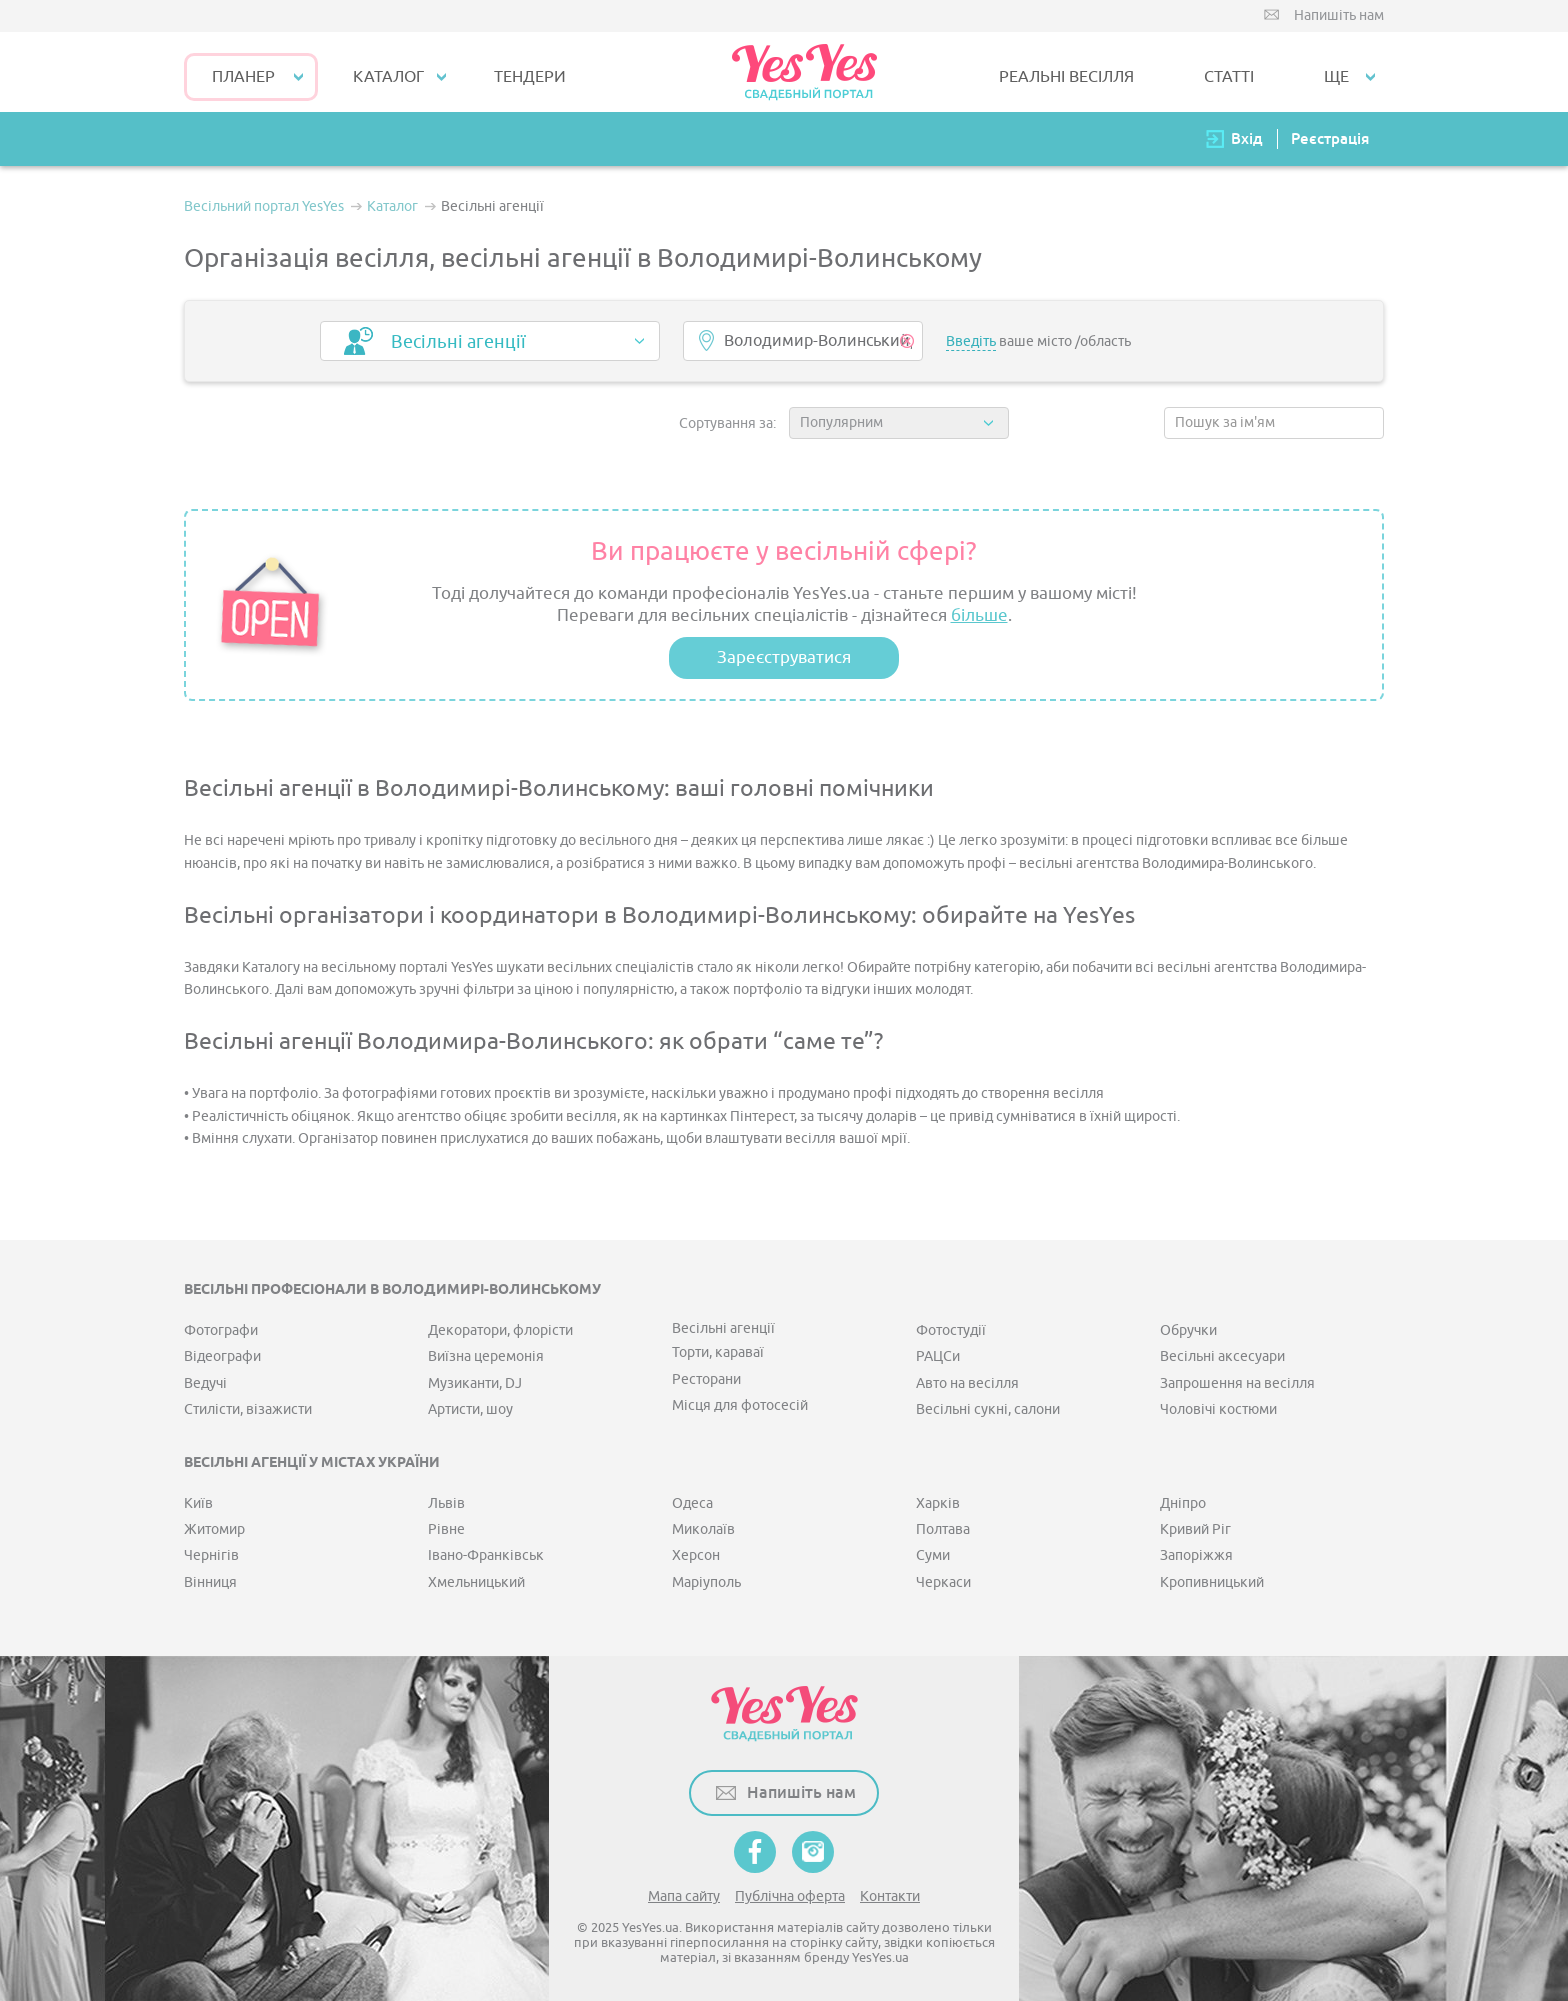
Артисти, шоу (470, 1409)
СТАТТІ (1229, 77)
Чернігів (211, 1555)
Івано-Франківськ (486, 1555)
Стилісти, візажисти (248, 1409)
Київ (198, 1503)
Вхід (1247, 138)
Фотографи (221, 1330)
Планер (243, 77)
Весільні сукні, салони (988, 1409)
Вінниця (210, 1582)
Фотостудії (951, 1330)
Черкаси (943, 1582)
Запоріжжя (1196, 1555)
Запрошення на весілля (1237, 1383)
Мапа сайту (684, 1896)
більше (979, 615)
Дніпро (1183, 1503)
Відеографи (222, 1356)
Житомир (214, 1529)
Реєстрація (1330, 138)
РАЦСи (938, 1356)
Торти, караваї (718, 1352)
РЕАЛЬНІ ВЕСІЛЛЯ (1066, 77)
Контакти (890, 1896)
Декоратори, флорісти (500, 1330)
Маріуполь (706, 1582)
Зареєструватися (784, 657)
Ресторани (706, 1379)
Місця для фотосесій (740, 1405)
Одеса (692, 1503)
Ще (1336, 77)
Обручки (1188, 1330)
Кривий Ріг (1195, 1529)
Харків (938, 1503)
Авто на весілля (967, 1383)
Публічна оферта (790, 1896)
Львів (446, 1503)
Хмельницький (476, 1582)
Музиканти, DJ (475, 1383)
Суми (933, 1555)
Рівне (446, 1529)
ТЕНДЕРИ (530, 77)
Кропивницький (1212, 1582)
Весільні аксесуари (1222, 1356)
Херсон (696, 1555)
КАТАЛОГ (388, 77)
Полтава (943, 1529)
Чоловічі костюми (1218, 1409)
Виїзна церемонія (486, 1356)
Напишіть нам (1339, 15)
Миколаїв (703, 1529)
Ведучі (205, 1383)
